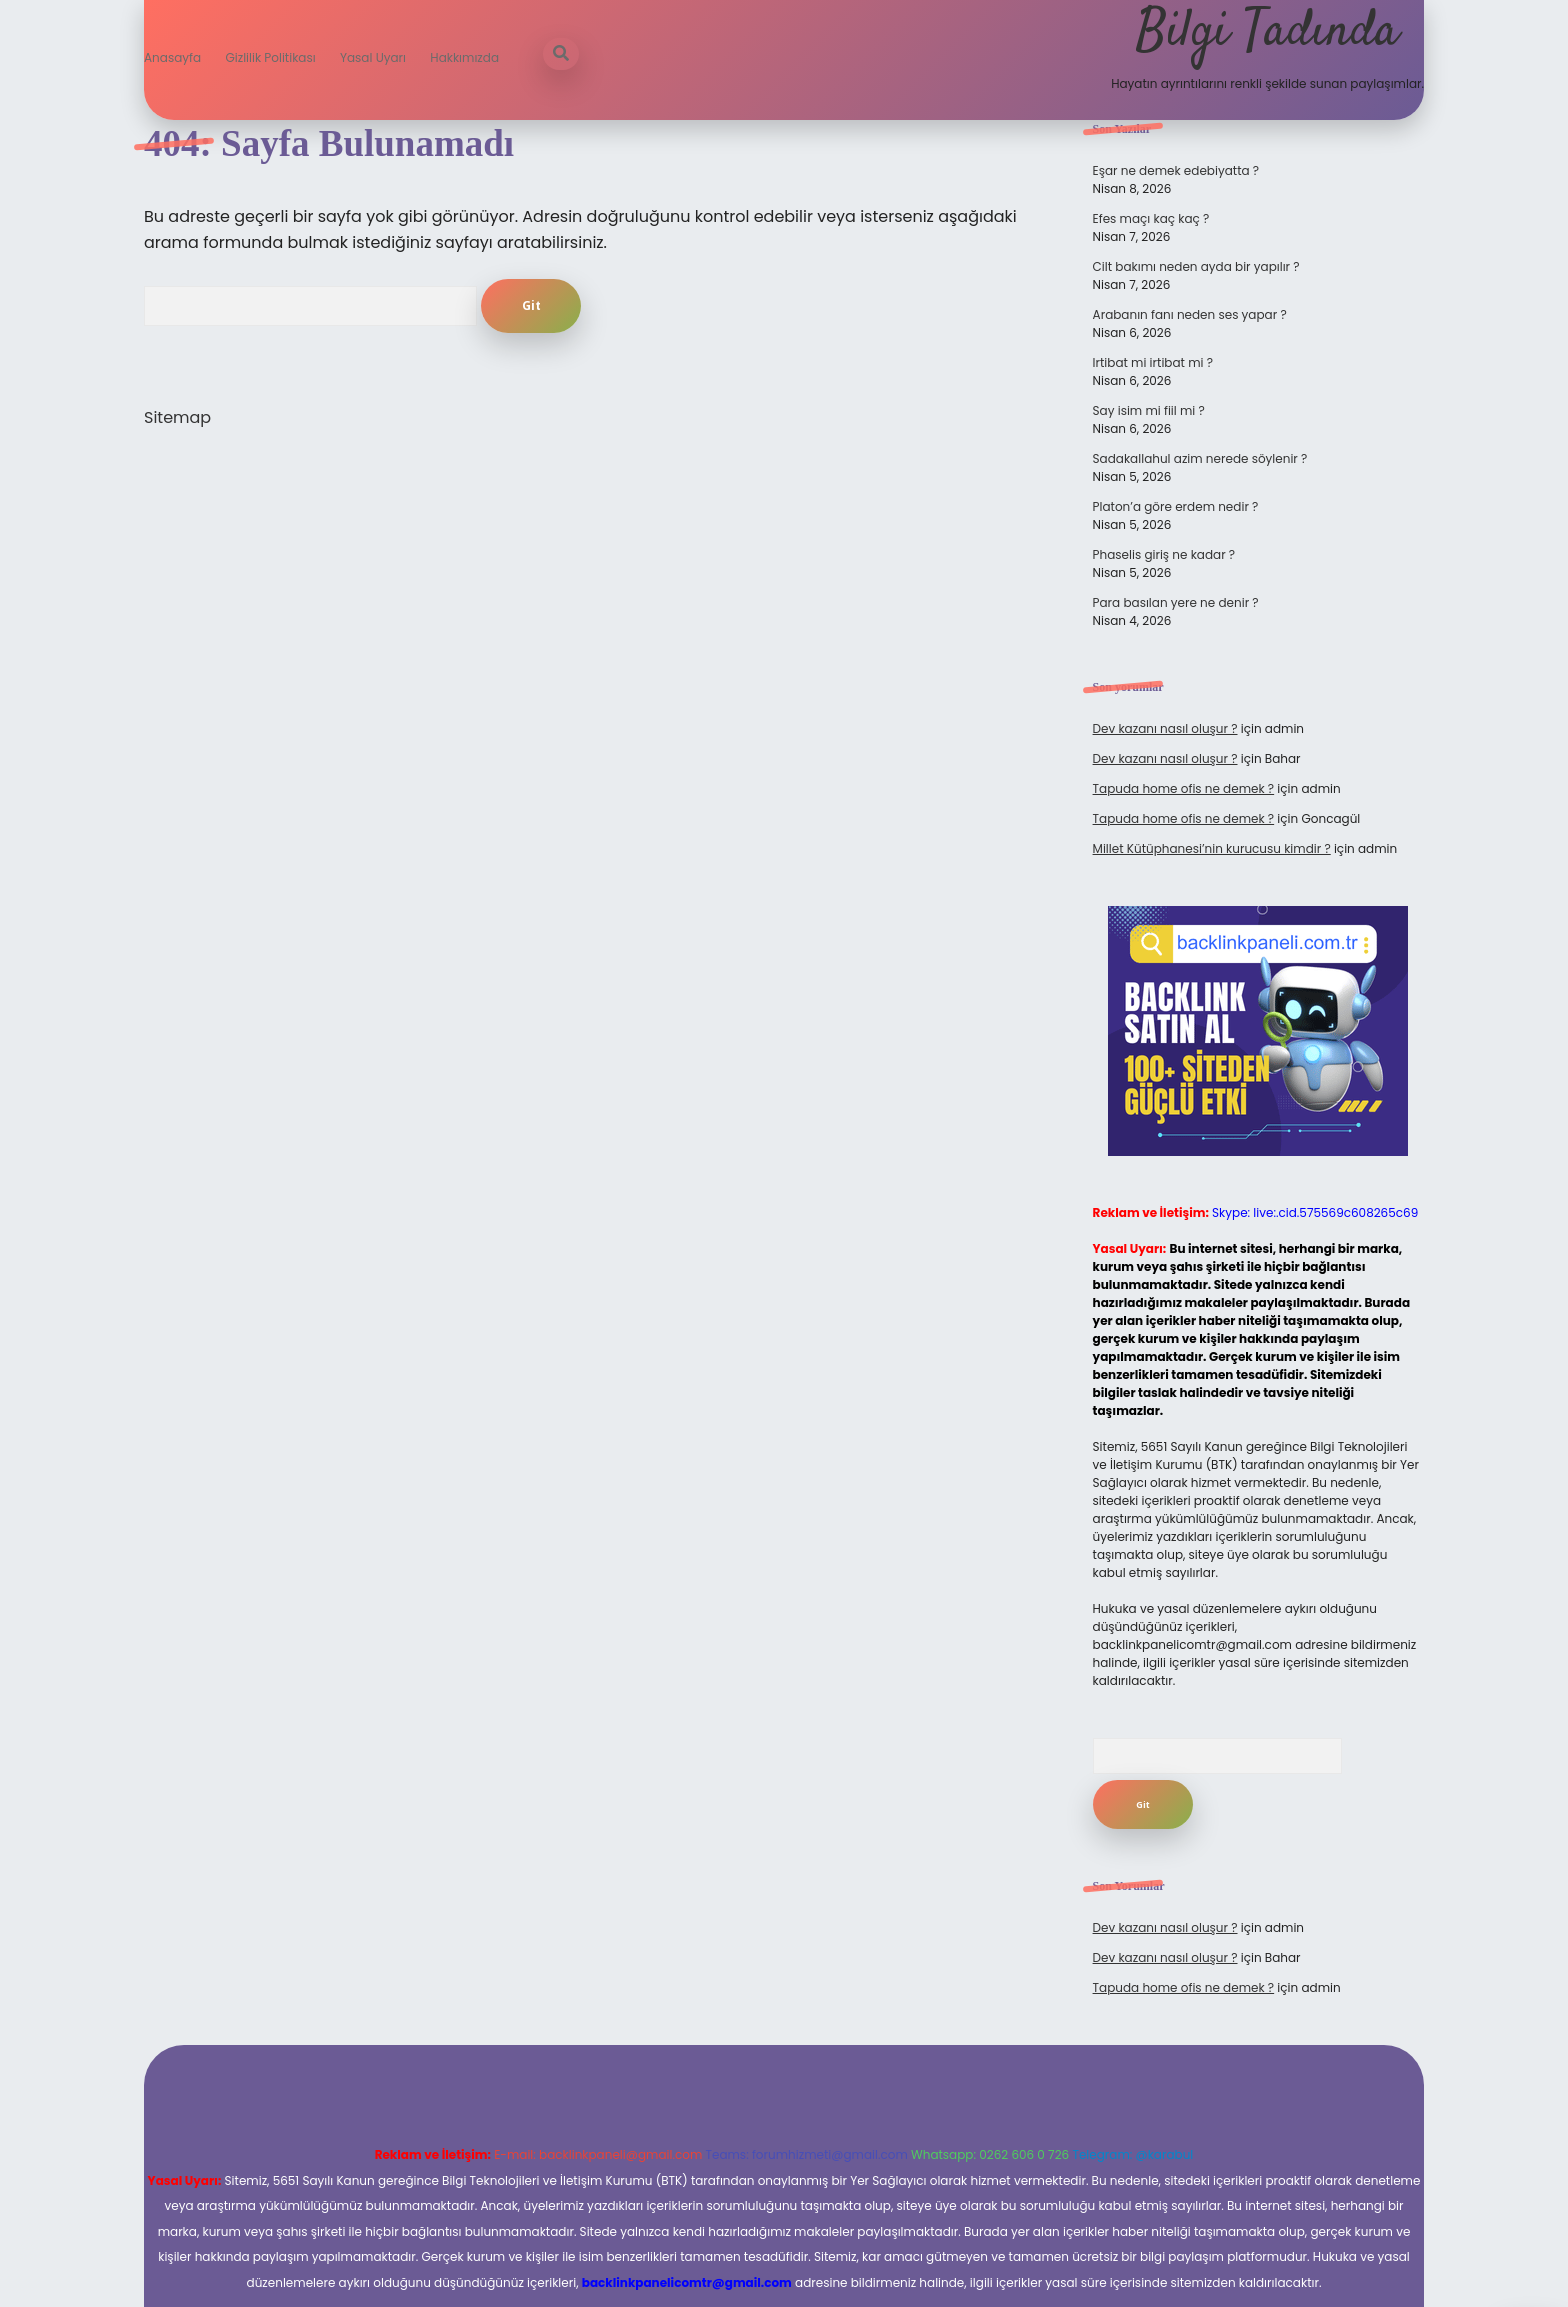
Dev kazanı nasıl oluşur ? (1165, 728)
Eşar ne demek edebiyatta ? (1176, 170)
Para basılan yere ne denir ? (1176, 602)
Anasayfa (172, 57)
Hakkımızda (464, 57)
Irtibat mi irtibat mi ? (1153, 362)
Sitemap (177, 417)
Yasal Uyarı (373, 57)
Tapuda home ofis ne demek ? (1184, 788)
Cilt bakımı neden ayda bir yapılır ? (1196, 266)
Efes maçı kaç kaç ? (1151, 218)
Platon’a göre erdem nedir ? (1176, 506)
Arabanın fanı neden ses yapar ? (1190, 314)
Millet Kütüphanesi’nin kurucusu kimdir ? (1212, 848)
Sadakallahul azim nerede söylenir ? (1200, 458)
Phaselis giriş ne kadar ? (1164, 554)
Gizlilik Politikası (270, 57)
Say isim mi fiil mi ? (1149, 410)
